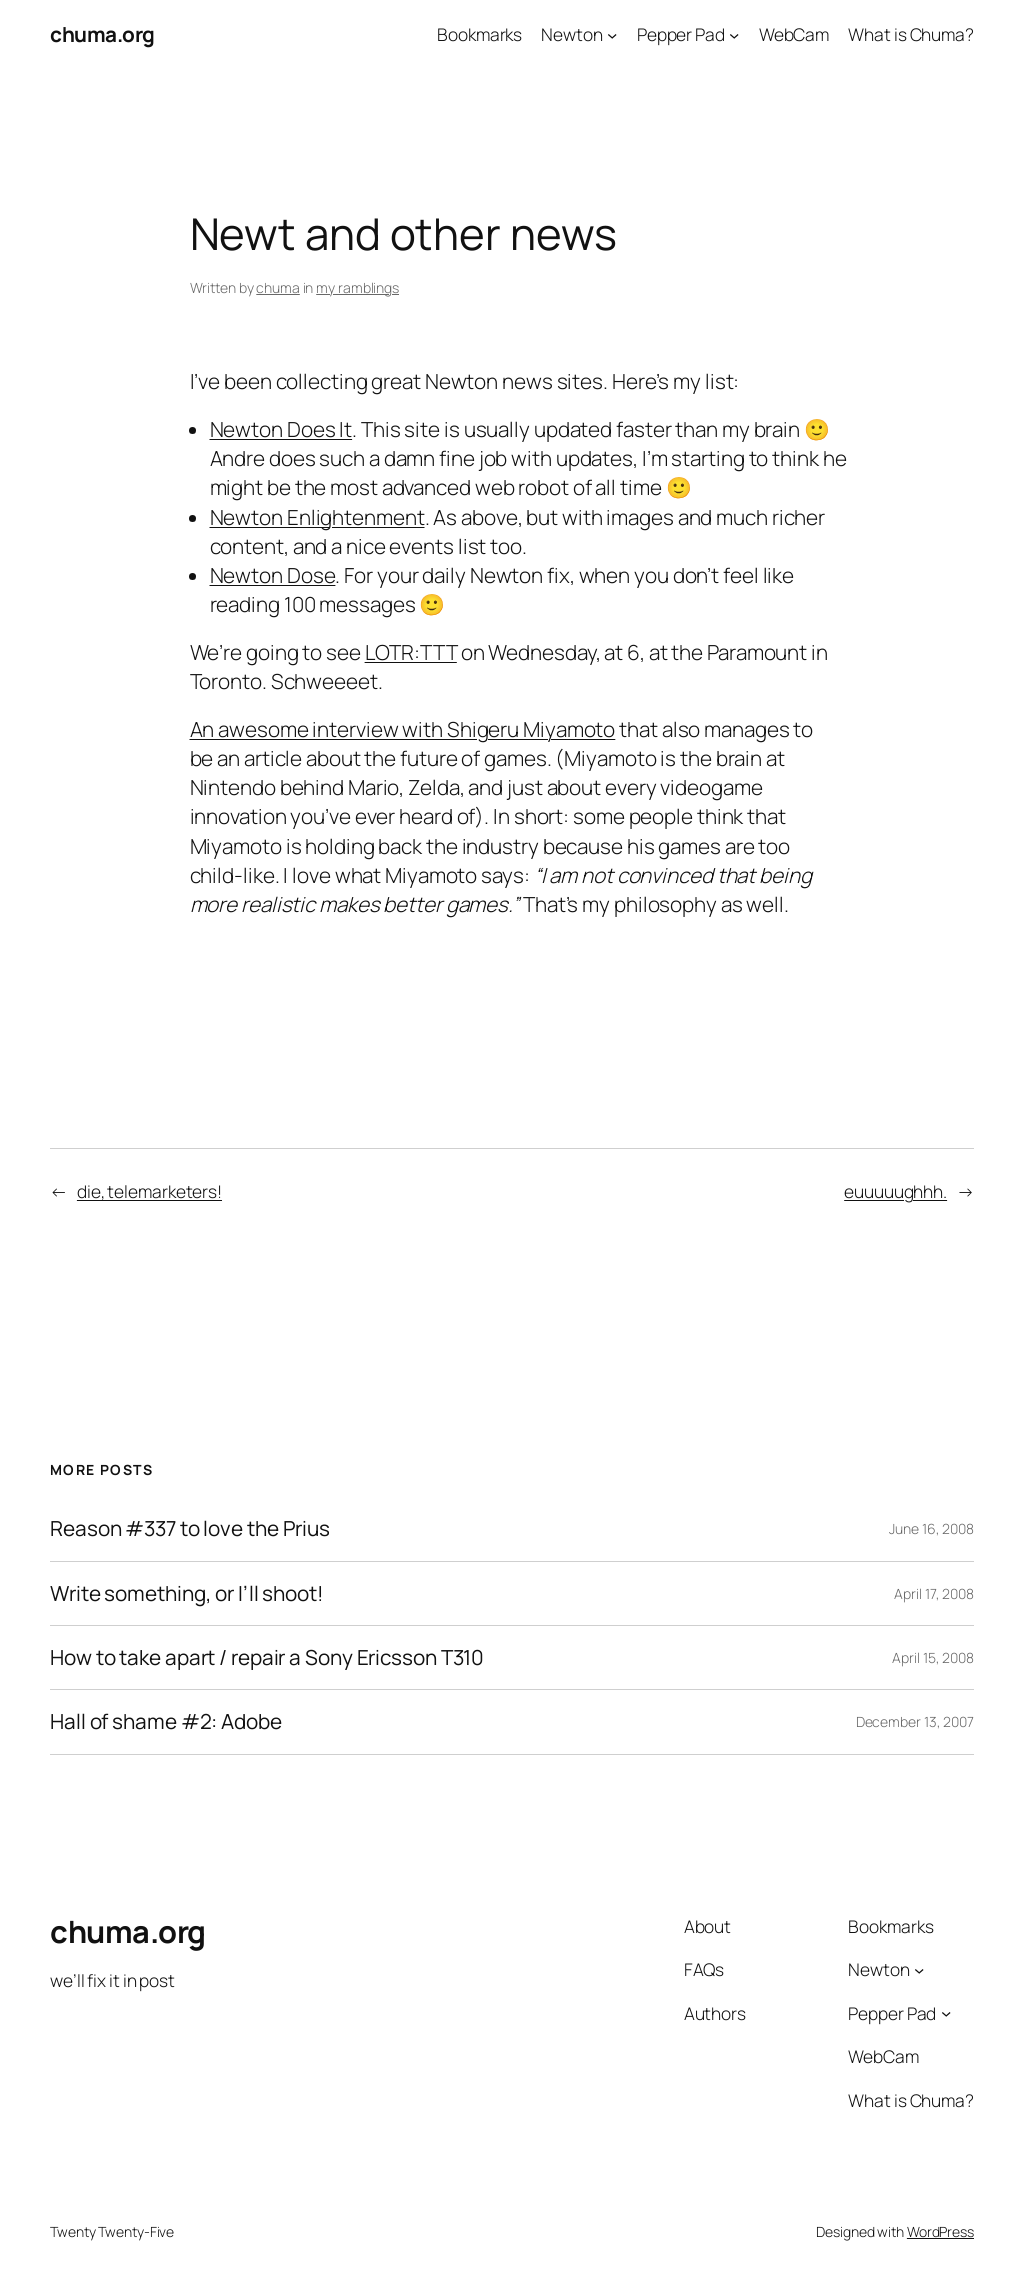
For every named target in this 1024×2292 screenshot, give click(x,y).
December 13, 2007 (915, 1721)
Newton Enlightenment (317, 517)
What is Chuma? (911, 34)
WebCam (794, 34)
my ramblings (357, 287)
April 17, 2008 (934, 1593)
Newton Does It (281, 429)
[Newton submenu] (612, 34)
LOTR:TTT (411, 652)
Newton (571, 34)
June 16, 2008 (931, 1528)
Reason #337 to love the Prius (190, 1528)
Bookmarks (479, 34)
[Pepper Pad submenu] (734, 34)
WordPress (940, 2231)
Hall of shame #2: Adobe (166, 1721)
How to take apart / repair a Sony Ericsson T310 (267, 1657)
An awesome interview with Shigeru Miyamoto (403, 729)
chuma (278, 287)
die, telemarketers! (149, 1191)
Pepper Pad (681, 34)
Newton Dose (273, 575)
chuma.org (102, 34)
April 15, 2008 (933, 1657)
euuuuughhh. (895, 1191)
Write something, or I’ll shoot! (187, 1593)
